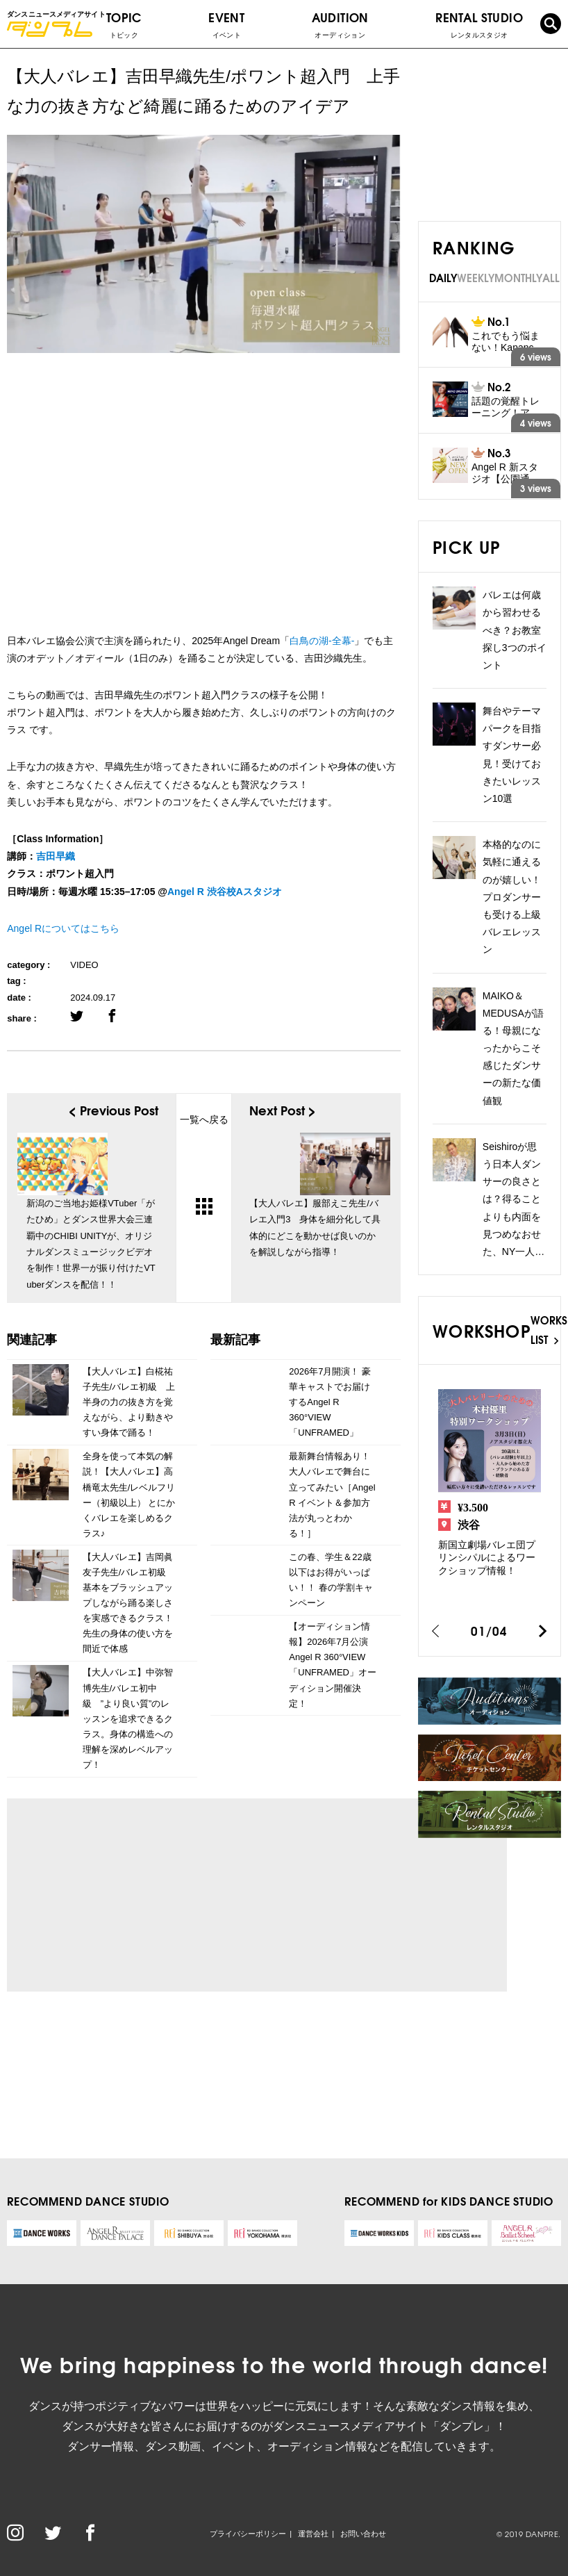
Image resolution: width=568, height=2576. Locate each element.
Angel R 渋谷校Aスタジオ (224, 891)
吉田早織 (55, 856)
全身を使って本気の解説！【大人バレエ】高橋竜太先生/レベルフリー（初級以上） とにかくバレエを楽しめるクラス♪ (129, 1494)
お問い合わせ (363, 2533)
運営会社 (313, 2533)
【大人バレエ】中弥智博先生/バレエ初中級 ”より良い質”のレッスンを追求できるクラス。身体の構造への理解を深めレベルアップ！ (128, 1718)
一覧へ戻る (204, 1164)
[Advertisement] (147, 1895)
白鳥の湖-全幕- (322, 640)
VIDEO (84, 965)
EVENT (226, 24)
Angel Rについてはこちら (63, 928)
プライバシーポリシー (248, 2533)
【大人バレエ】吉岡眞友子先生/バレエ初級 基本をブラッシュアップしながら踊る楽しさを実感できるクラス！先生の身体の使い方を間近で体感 (129, 1603)
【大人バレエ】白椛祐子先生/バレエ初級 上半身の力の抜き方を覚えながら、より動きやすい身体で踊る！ (129, 1402)
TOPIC (124, 24)
